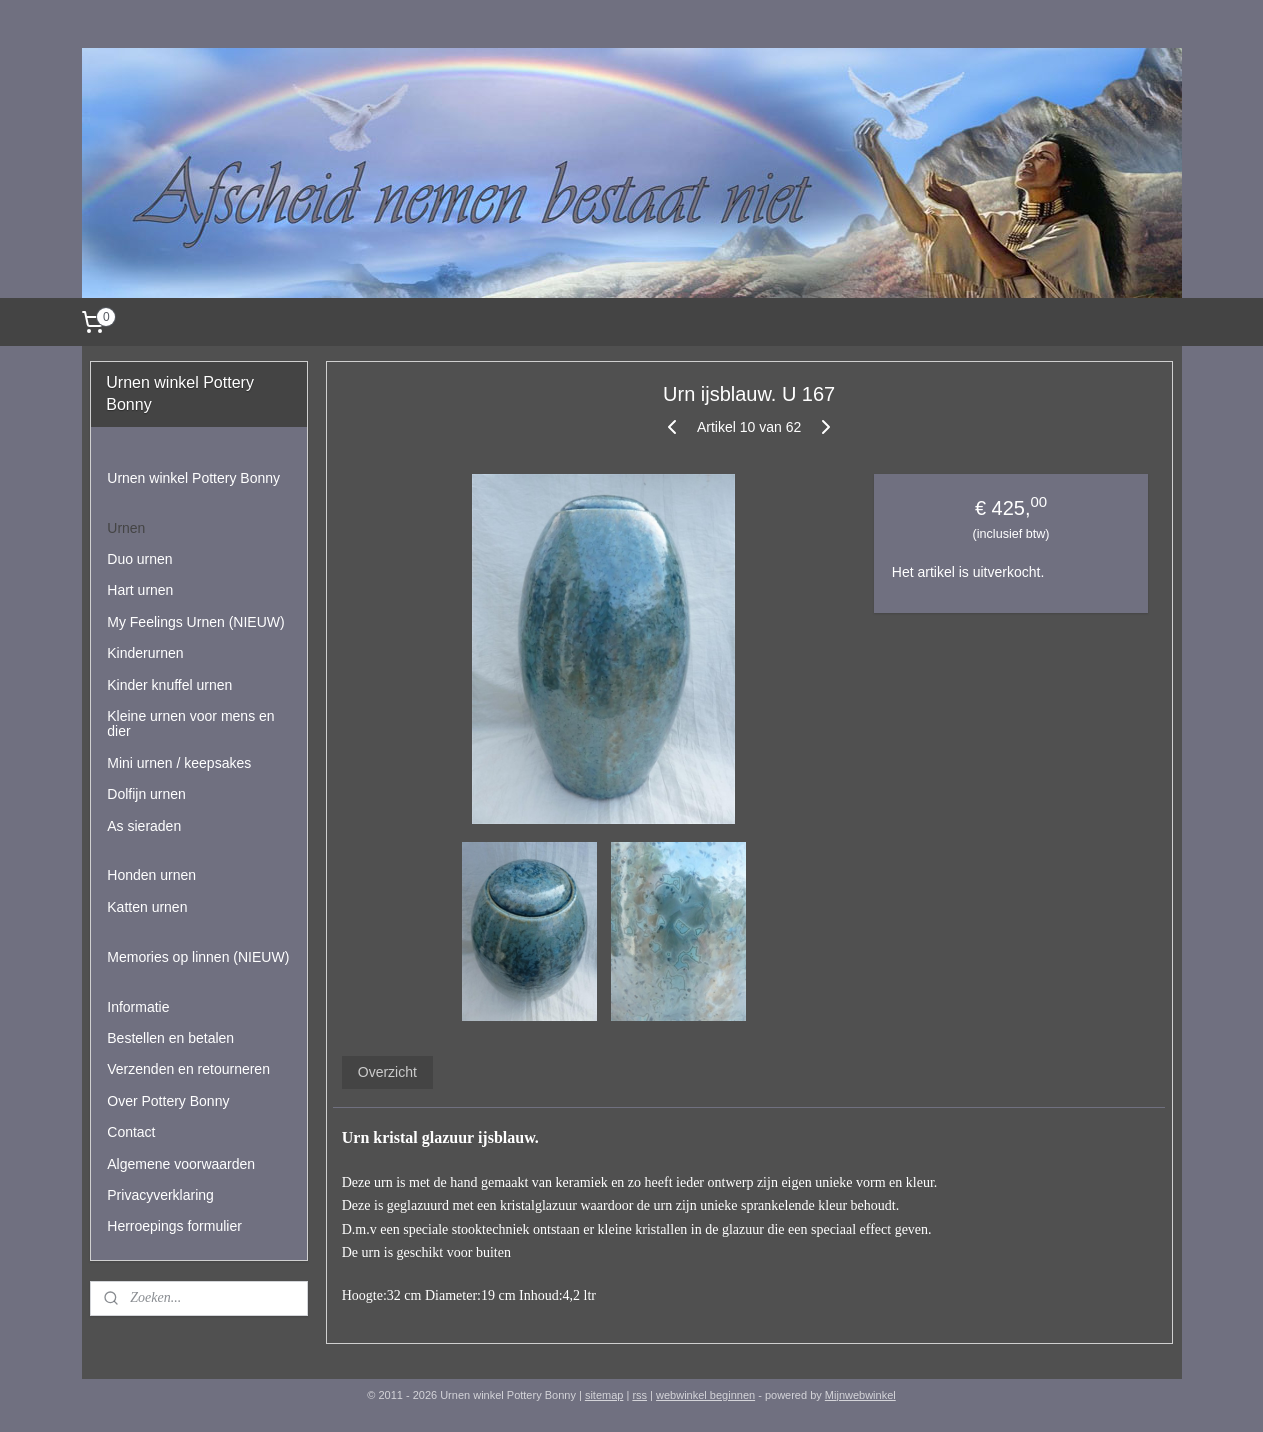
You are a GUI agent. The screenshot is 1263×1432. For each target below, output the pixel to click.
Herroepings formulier (174, 1226)
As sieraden (144, 826)
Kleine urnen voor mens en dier (190, 723)
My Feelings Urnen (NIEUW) (195, 622)
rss (639, 1395)
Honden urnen (151, 875)
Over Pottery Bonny (168, 1101)
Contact (131, 1132)
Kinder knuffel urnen (169, 685)
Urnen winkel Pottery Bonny (193, 478)
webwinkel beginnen (705, 1395)
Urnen (126, 528)
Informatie (138, 1007)
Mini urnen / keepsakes (179, 763)
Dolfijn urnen (146, 794)
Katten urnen (147, 907)
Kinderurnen (145, 653)
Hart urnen (140, 590)
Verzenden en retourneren (188, 1069)
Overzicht (387, 1072)
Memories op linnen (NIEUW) (198, 957)
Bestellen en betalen (170, 1038)
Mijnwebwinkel (860, 1395)
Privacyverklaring (160, 1195)
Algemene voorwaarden (181, 1164)
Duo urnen (139, 559)
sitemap (604, 1395)
